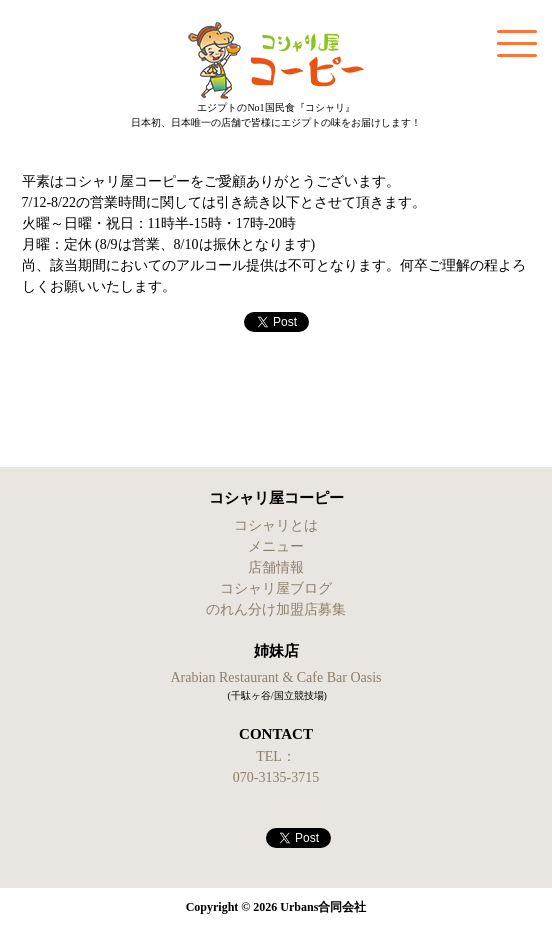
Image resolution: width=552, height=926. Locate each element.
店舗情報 (276, 567)
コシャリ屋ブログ (276, 588)
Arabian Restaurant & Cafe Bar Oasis (275, 677)
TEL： (276, 756)
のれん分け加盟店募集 (276, 609)
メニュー (276, 546)
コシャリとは (276, 525)
